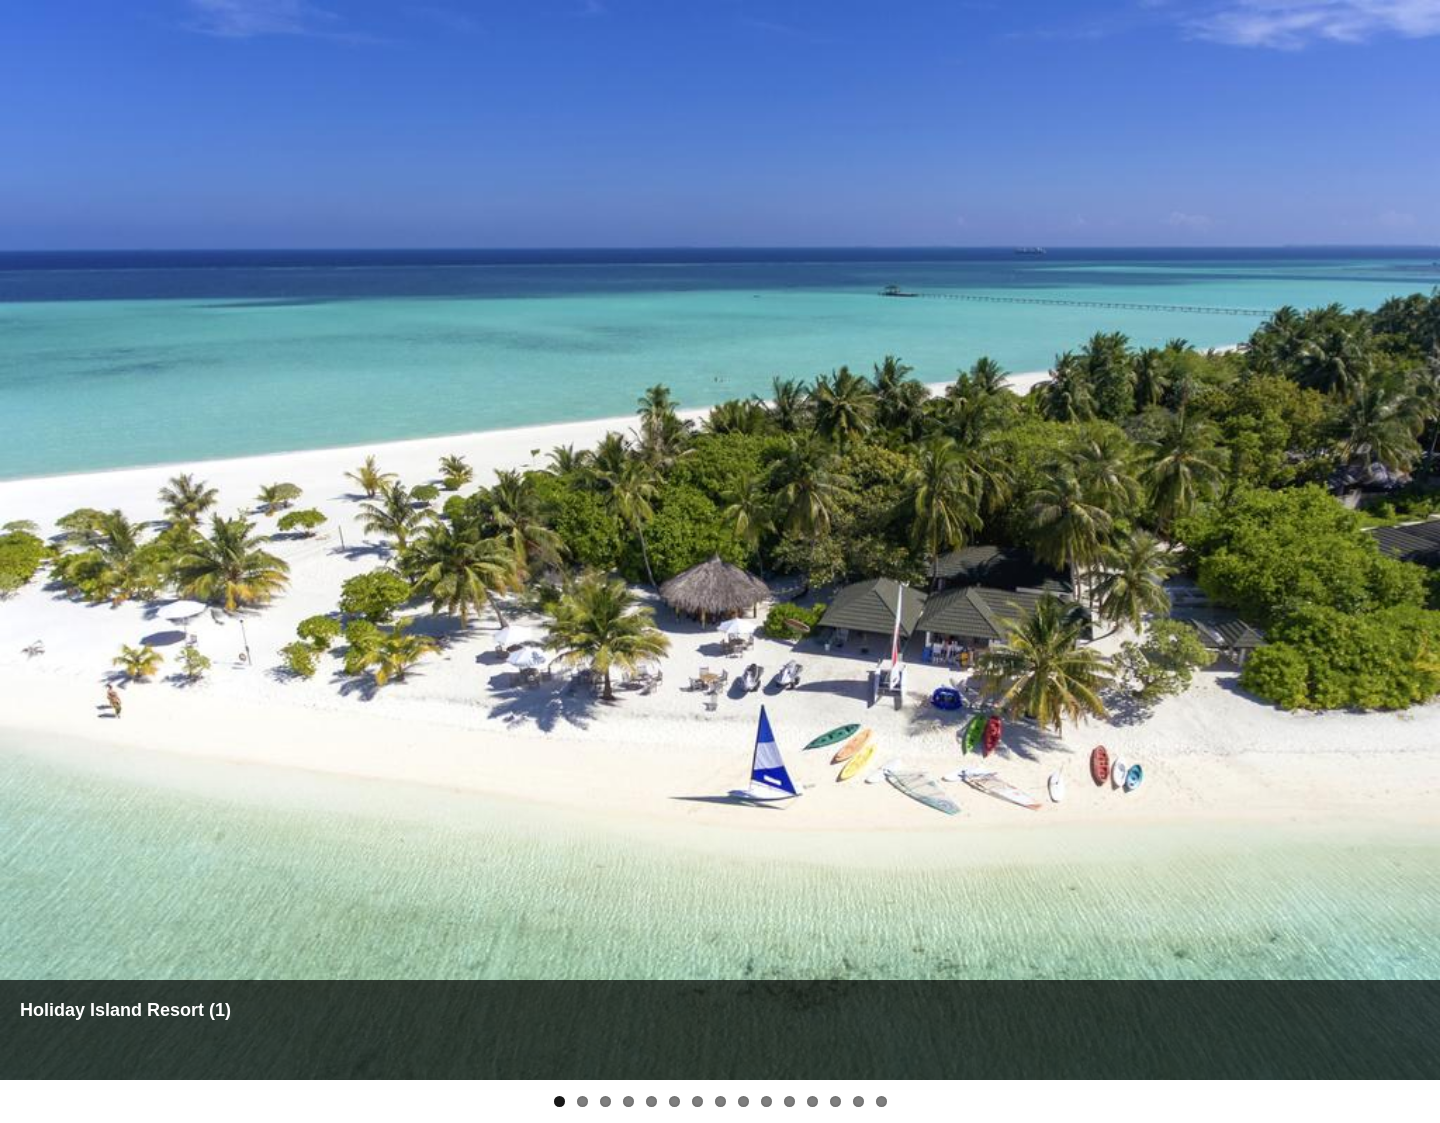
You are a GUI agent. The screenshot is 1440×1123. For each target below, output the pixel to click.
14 (858, 1101)
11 (789, 1101)
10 (766, 1101)
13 (835, 1101)
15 (881, 1101)
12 (812, 1101)
